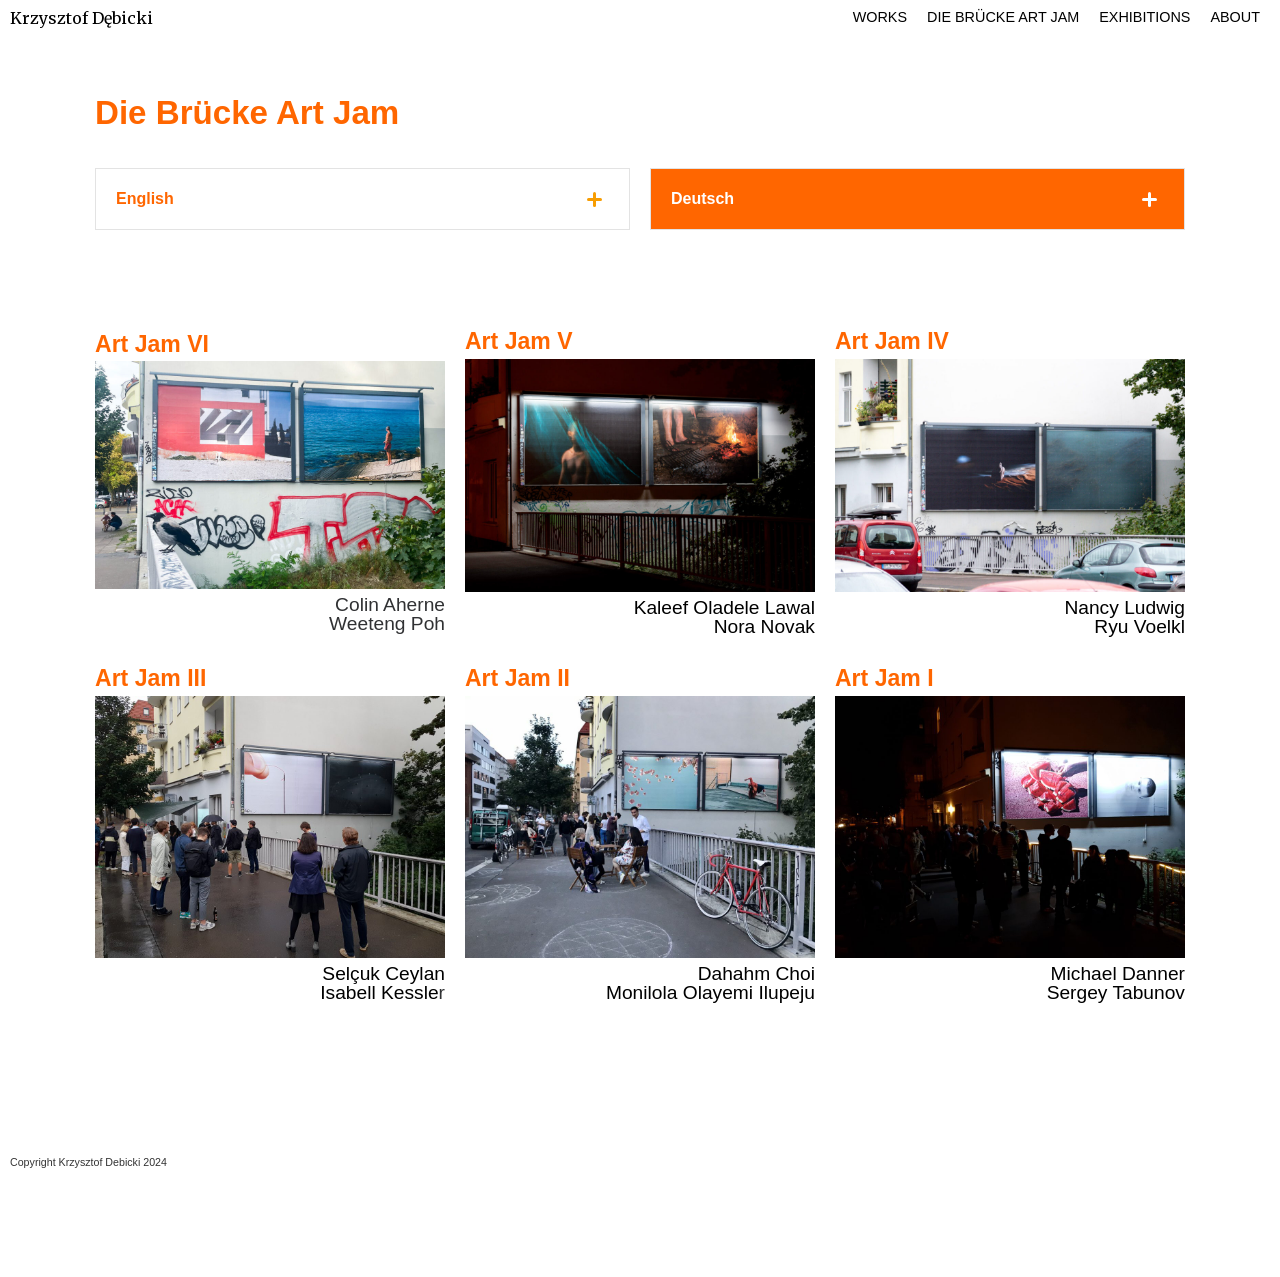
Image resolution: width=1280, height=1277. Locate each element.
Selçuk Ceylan (383, 973)
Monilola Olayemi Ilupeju (710, 992)
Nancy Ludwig (1124, 607)
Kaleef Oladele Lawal (724, 607)
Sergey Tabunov (1116, 992)
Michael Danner (1118, 973)
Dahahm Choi (756, 973)
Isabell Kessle (379, 992)
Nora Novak (764, 626)
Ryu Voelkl (1139, 626)
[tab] (362, 199)
